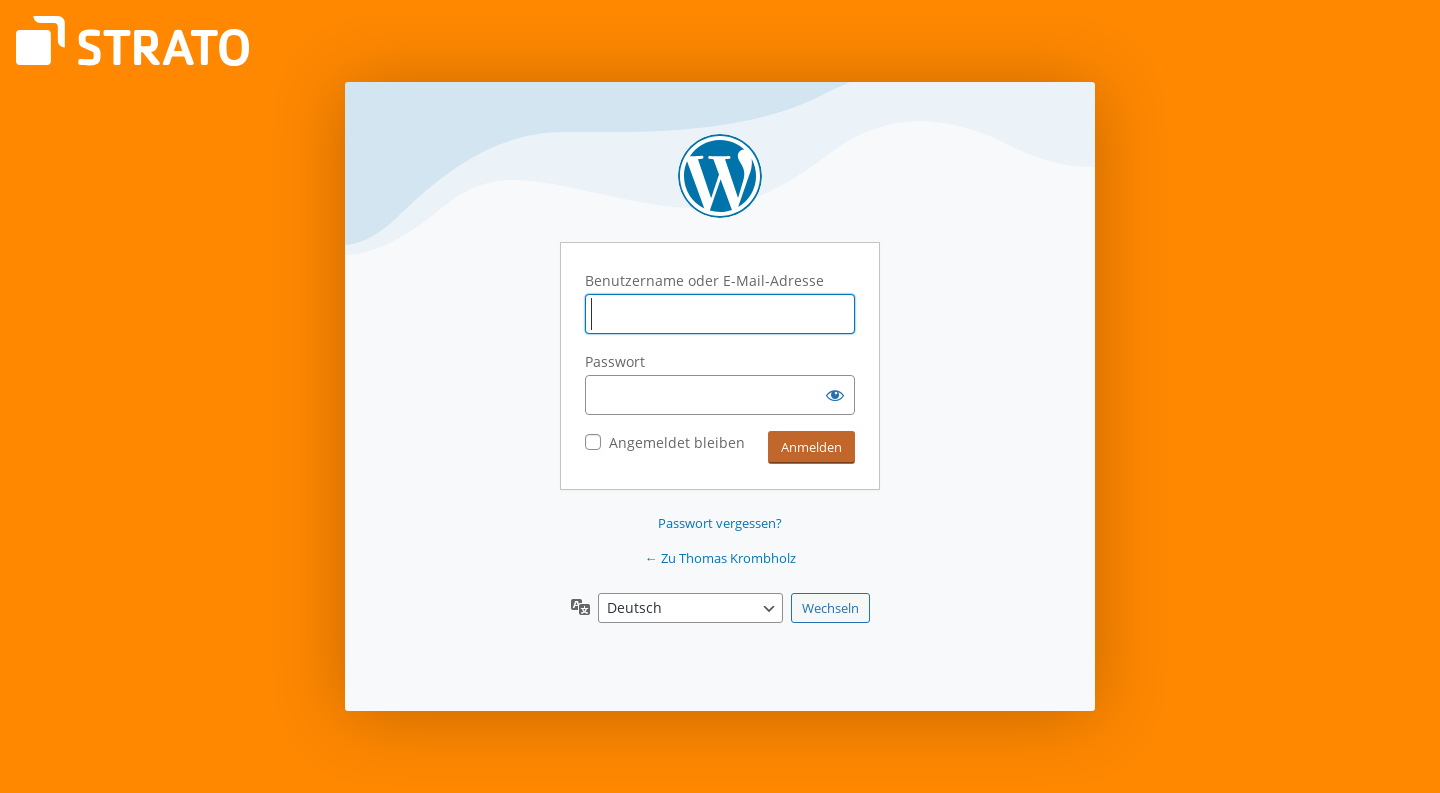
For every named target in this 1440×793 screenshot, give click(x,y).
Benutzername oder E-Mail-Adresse (704, 280)
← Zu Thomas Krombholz (720, 558)
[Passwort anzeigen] (835, 395)
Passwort (615, 361)
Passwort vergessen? (720, 523)
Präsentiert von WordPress (720, 176)
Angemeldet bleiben (677, 442)
